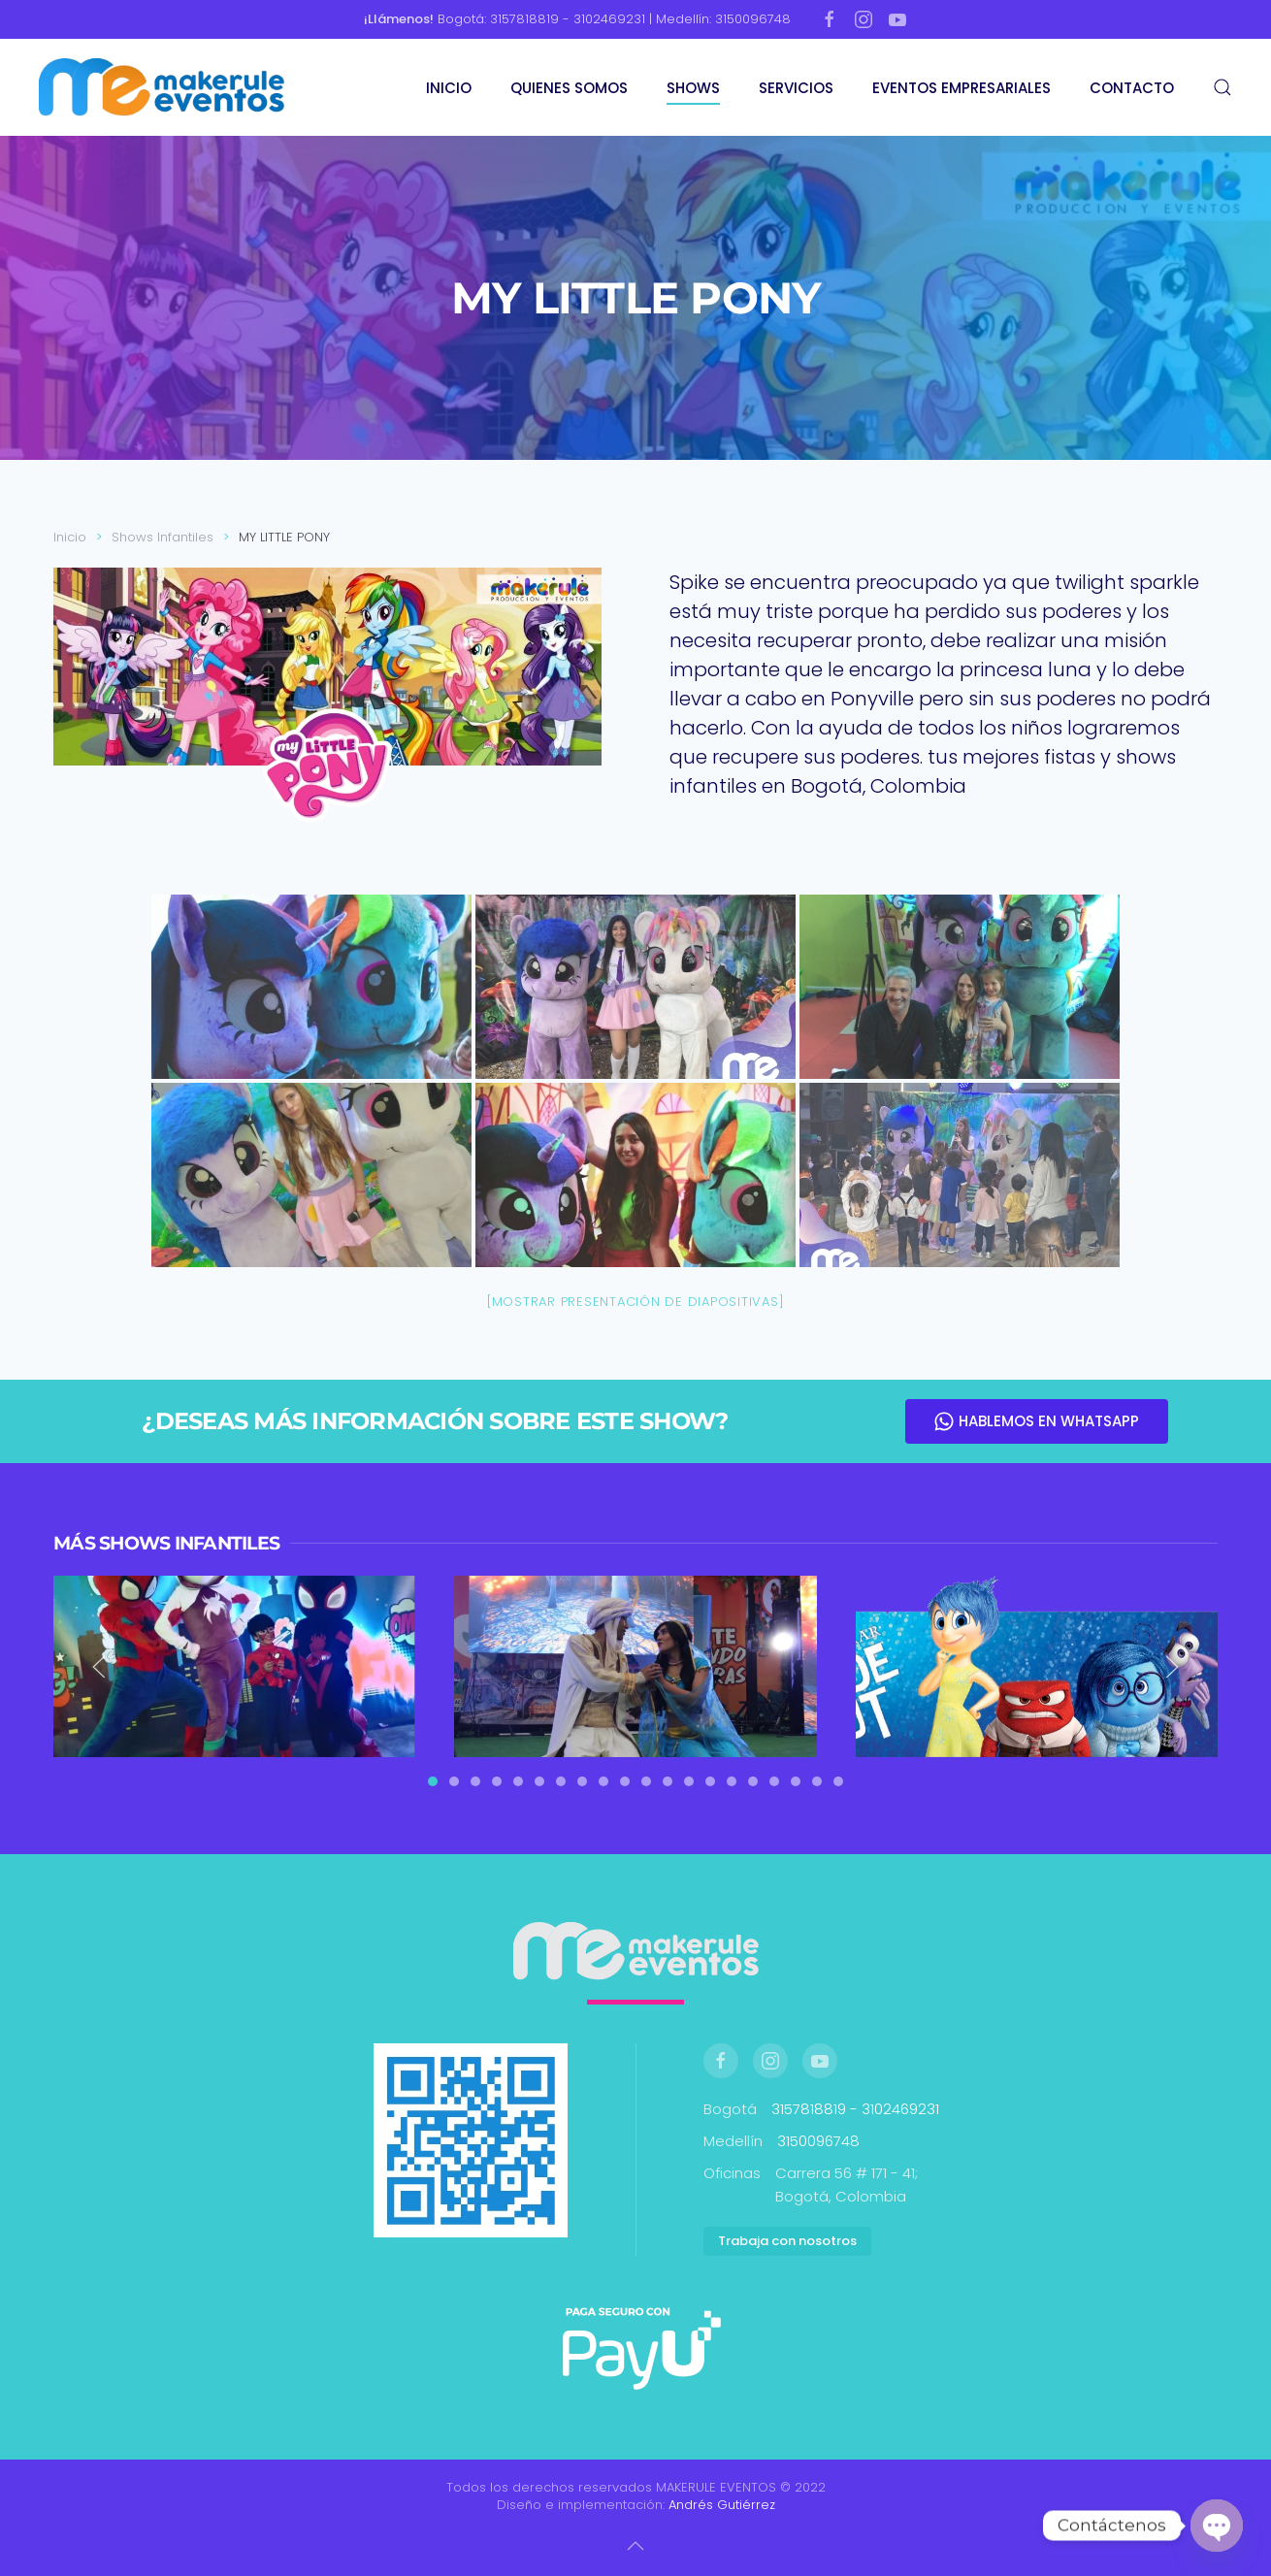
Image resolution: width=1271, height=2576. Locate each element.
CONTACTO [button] (1132, 88)
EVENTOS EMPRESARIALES (961, 88)
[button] (1222, 87)
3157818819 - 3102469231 (855, 2109)
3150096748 (818, 2141)
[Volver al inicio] (164, 87)
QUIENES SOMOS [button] (569, 88)
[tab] (433, 1781)
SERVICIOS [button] (796, 88)
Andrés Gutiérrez (721, 2504)
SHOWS (693, 88)
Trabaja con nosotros (787, 2241)
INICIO (449, 88)
